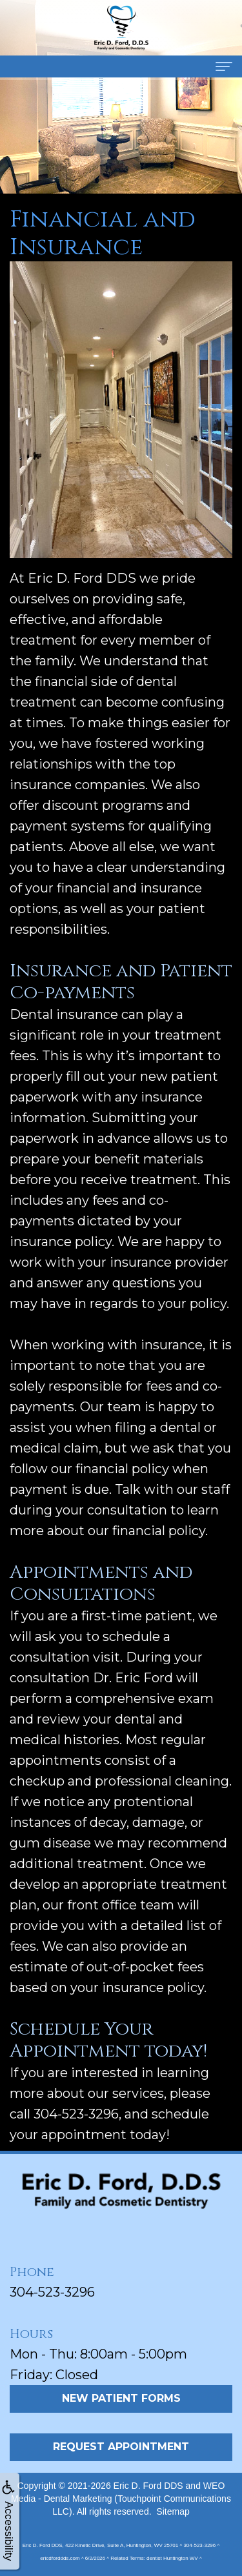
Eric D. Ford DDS (148, 2485)
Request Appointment (121, 2446)
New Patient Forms (121, 2398)
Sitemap (172, 2511)
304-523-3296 (52, 2292)
